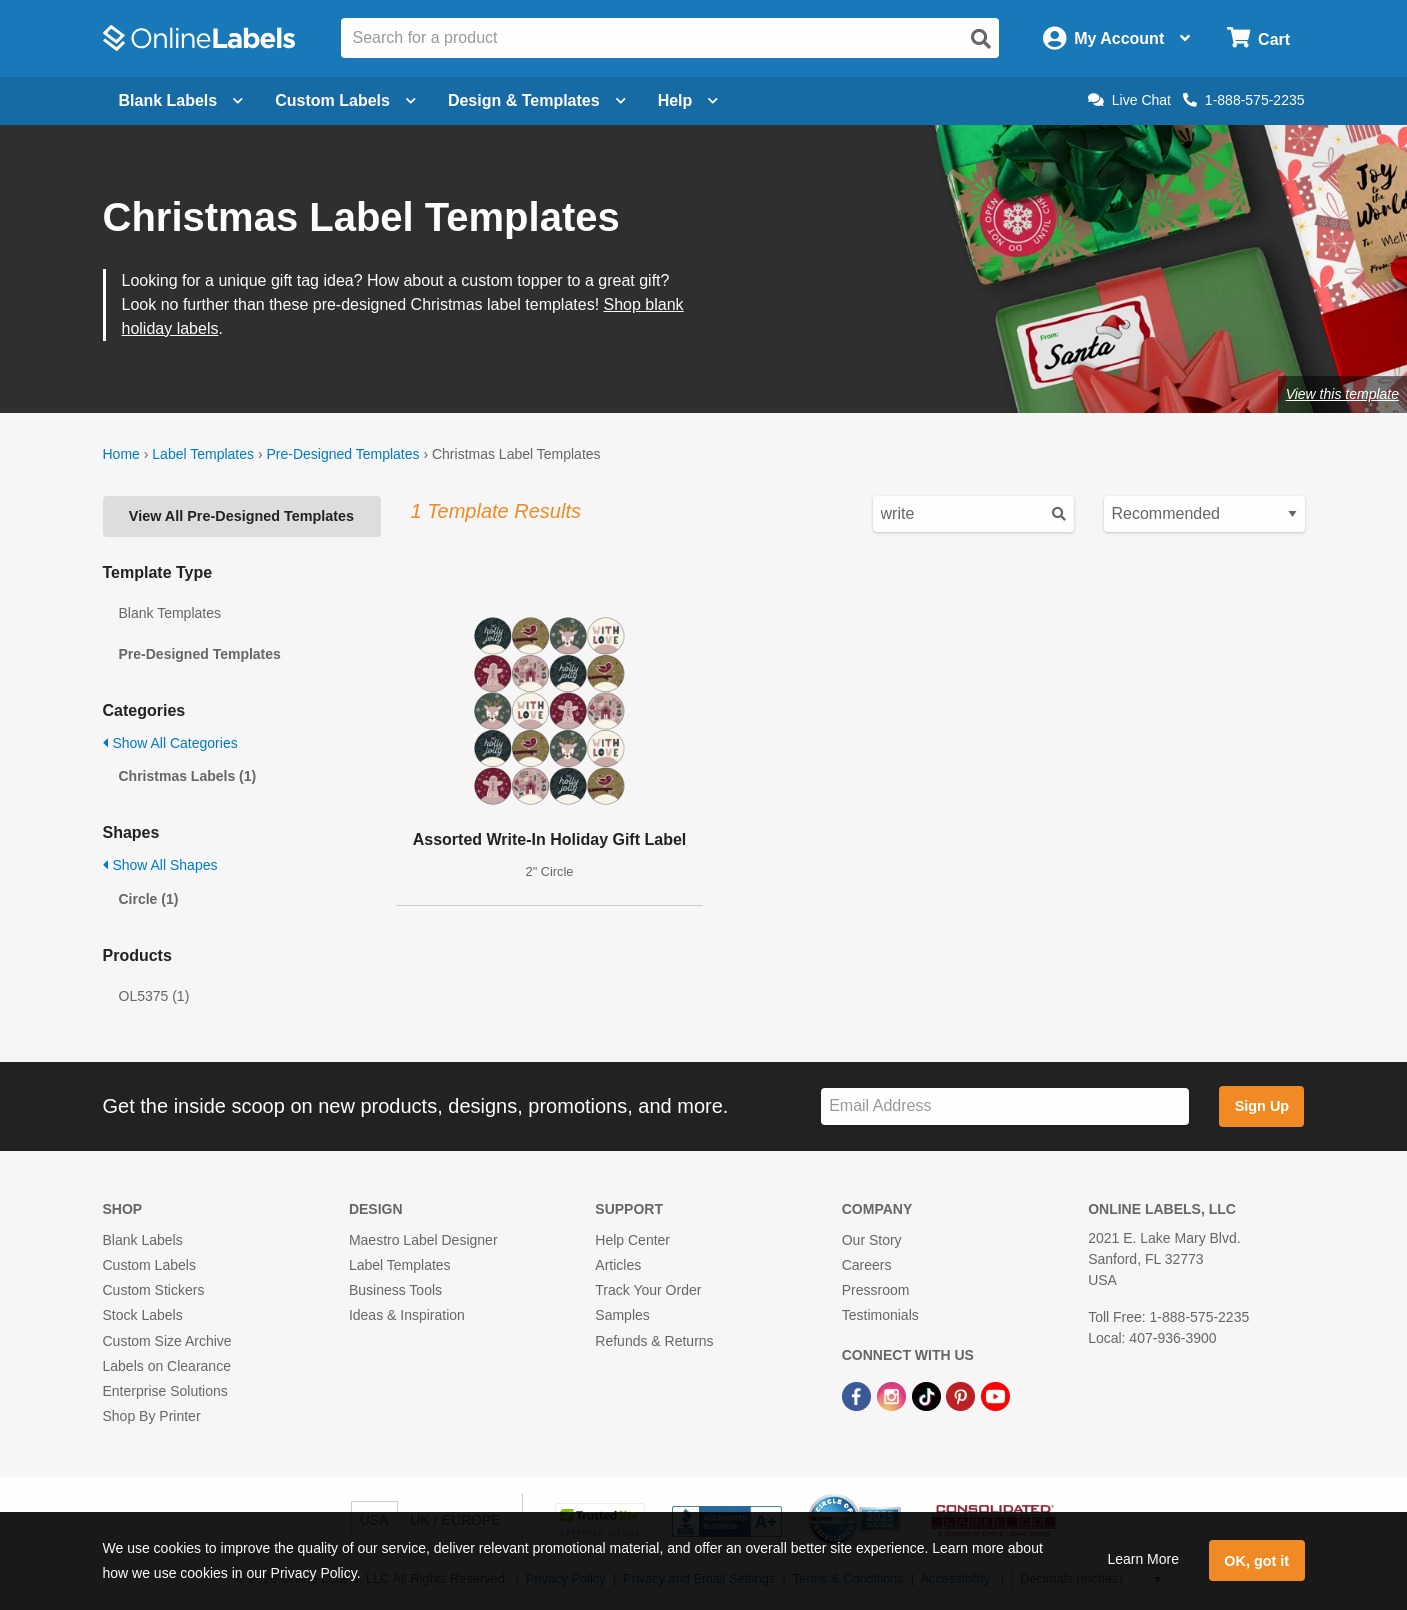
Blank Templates (170, 613)
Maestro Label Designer (423, 1240)
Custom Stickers (154, 1290)
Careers (867, 1265)
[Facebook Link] (858, 1395)
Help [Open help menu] (688, 100)
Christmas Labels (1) (188, 776)
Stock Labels (143, 1315)
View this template (1342, 394)
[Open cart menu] (1258, 38)
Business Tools (395, 1290)
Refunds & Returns (654, 1341)
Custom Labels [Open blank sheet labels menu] (345, 100)
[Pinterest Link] (962, 1395)
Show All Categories (170, 743)
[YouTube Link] (995, 1395)
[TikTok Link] (928, 1395)
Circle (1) (149, 899)
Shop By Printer (152, 1416)
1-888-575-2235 (1244, 100)
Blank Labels (143, 1240)
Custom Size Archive (167, 1341)
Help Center (632, 1240)
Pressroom (876, 1290)
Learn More (1143, 1559)
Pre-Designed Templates (342, 454)
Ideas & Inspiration (407, 1315)
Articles (618, 1265)
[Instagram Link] (893, 1395)
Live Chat (1129, 100)
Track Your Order (648, 1290)
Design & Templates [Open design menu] (537, 100)
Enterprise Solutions (165, 1391)
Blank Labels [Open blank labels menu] (181, 100)
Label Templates (203, 454)
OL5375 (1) (154, 996)
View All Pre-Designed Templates (241, 516)
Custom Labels (149, 1265)
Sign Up (1262, 1106)
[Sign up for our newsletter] (1005, 1106)
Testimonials (880, 1315)
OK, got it (1256, 1561)
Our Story (872, 1240)
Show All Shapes (160, 865)
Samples (622, 1315)
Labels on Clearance (167, 1366)
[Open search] (981, 39)
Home (121, 454)
